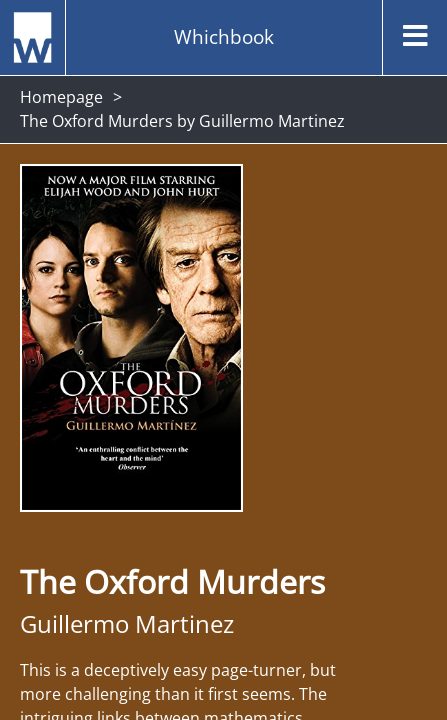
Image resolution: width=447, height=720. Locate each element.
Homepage (61, 97)
